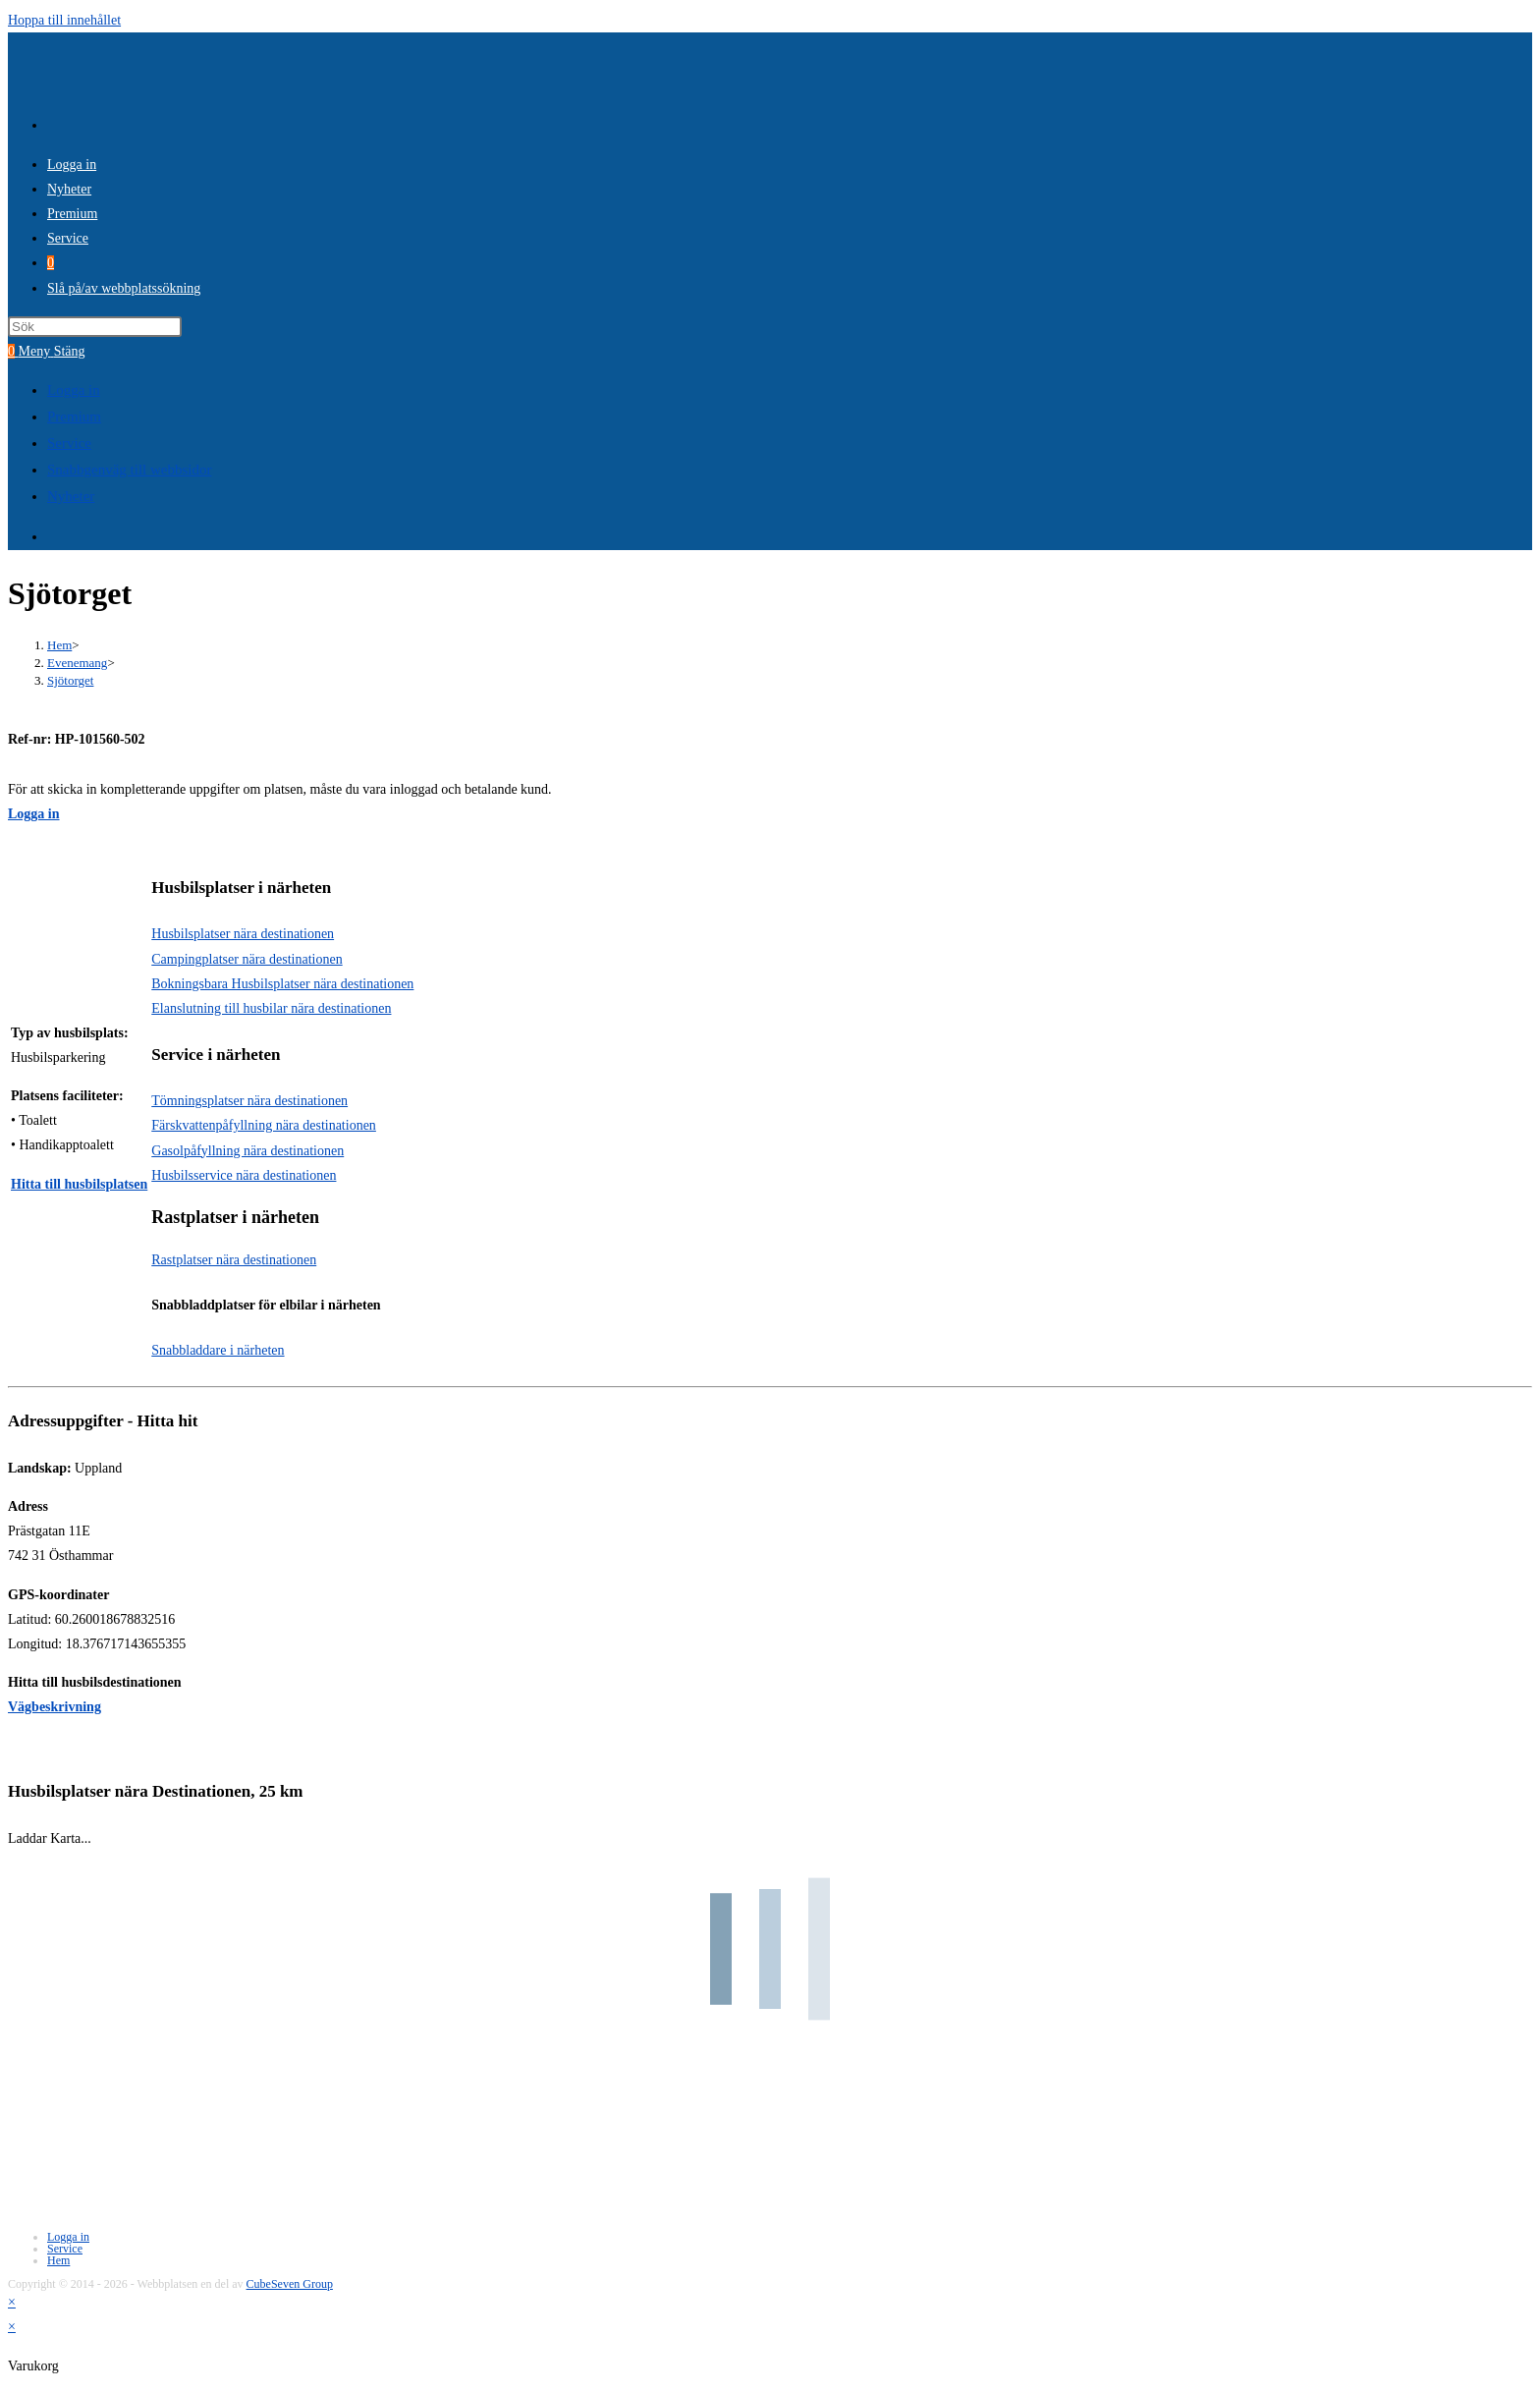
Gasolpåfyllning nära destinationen (247, 1150)
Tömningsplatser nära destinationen (249, 1100)
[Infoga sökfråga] (95, 326)
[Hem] (59, 645)
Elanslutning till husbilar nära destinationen (271, 1008)
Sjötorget (70, 680)
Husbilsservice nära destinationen (243, 1175)
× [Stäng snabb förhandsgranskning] (12, 2302)
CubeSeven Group (290, 2284)
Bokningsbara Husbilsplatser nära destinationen (282, 983)
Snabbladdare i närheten (217, 1350)
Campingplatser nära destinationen (246, 959)
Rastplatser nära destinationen (233, 1259)
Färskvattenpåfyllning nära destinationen (263, 1125)
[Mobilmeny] (52, 351)
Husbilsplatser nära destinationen (242, 933)
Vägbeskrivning (54, 1706)
